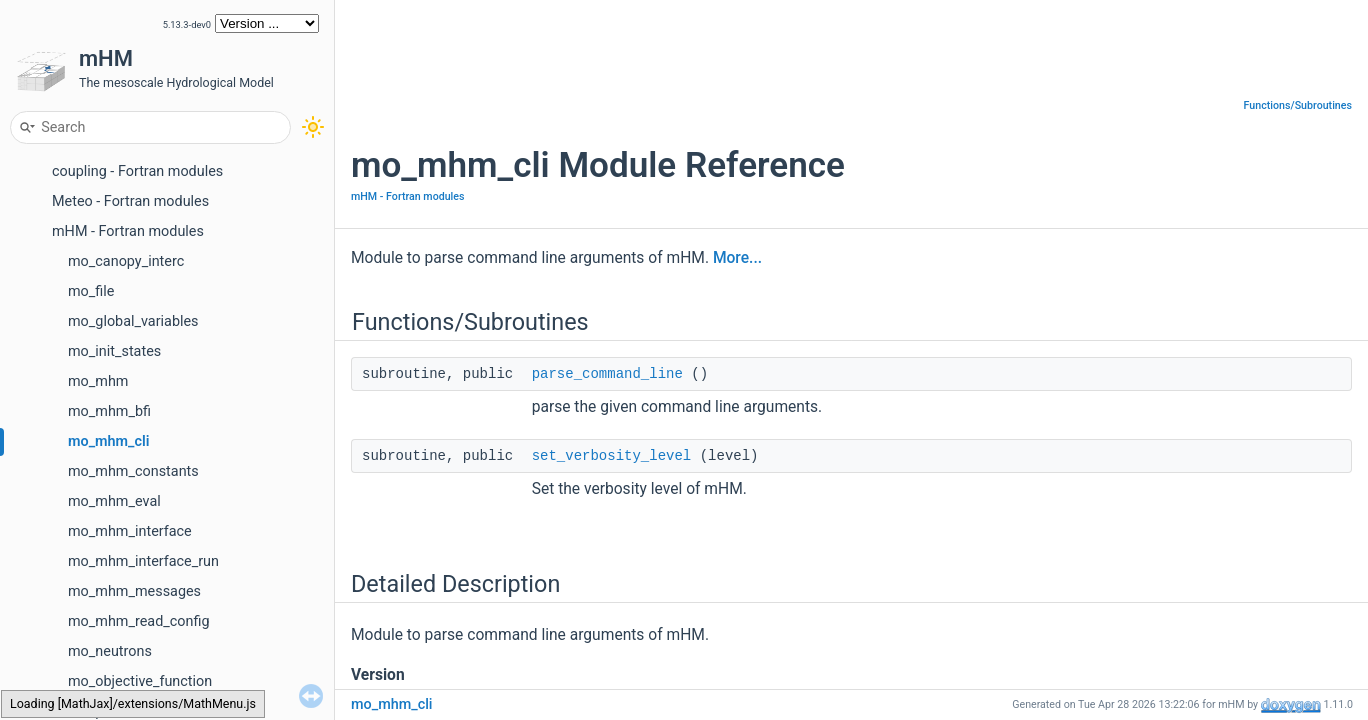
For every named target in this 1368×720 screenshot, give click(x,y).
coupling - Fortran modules (137, 171)
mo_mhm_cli (109, 441)
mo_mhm (98, 381)
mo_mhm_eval (114, 501)
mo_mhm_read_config (139, 621)
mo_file (91, 291)
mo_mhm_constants (133, 471)
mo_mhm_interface (130, 531)
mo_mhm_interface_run (143, 561)
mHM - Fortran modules (128, 231)
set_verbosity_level (612, 456)
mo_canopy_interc (126, 261)
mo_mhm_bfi (109, 411)
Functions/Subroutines (1298, 105)
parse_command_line (607, 374)
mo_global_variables (133, 321)
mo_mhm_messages (134, 591)
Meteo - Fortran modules (130, 201)
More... (737, 258)
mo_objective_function (140, 681)
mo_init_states (114, 351)
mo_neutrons (110, 651)
